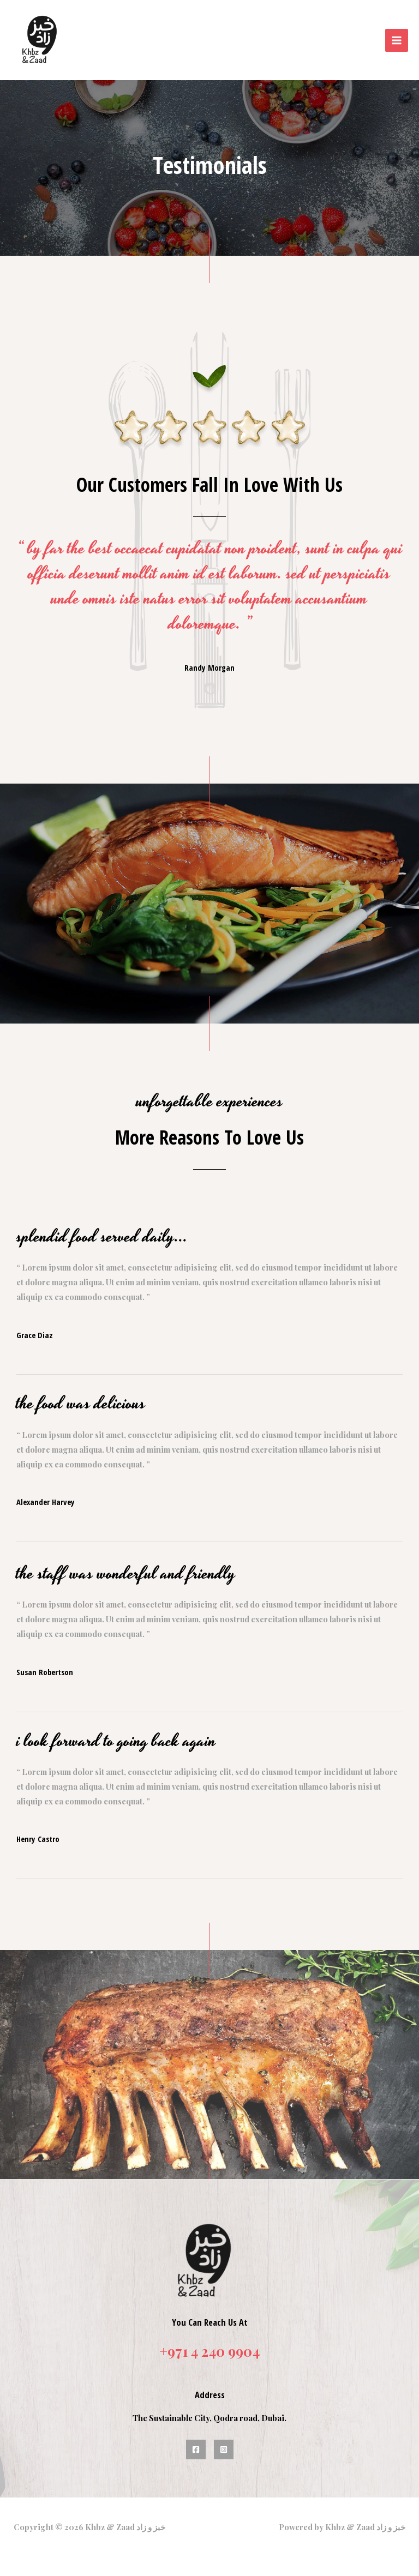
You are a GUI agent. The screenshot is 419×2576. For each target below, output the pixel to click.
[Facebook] (196, 2440)
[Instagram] (224, 2440)
